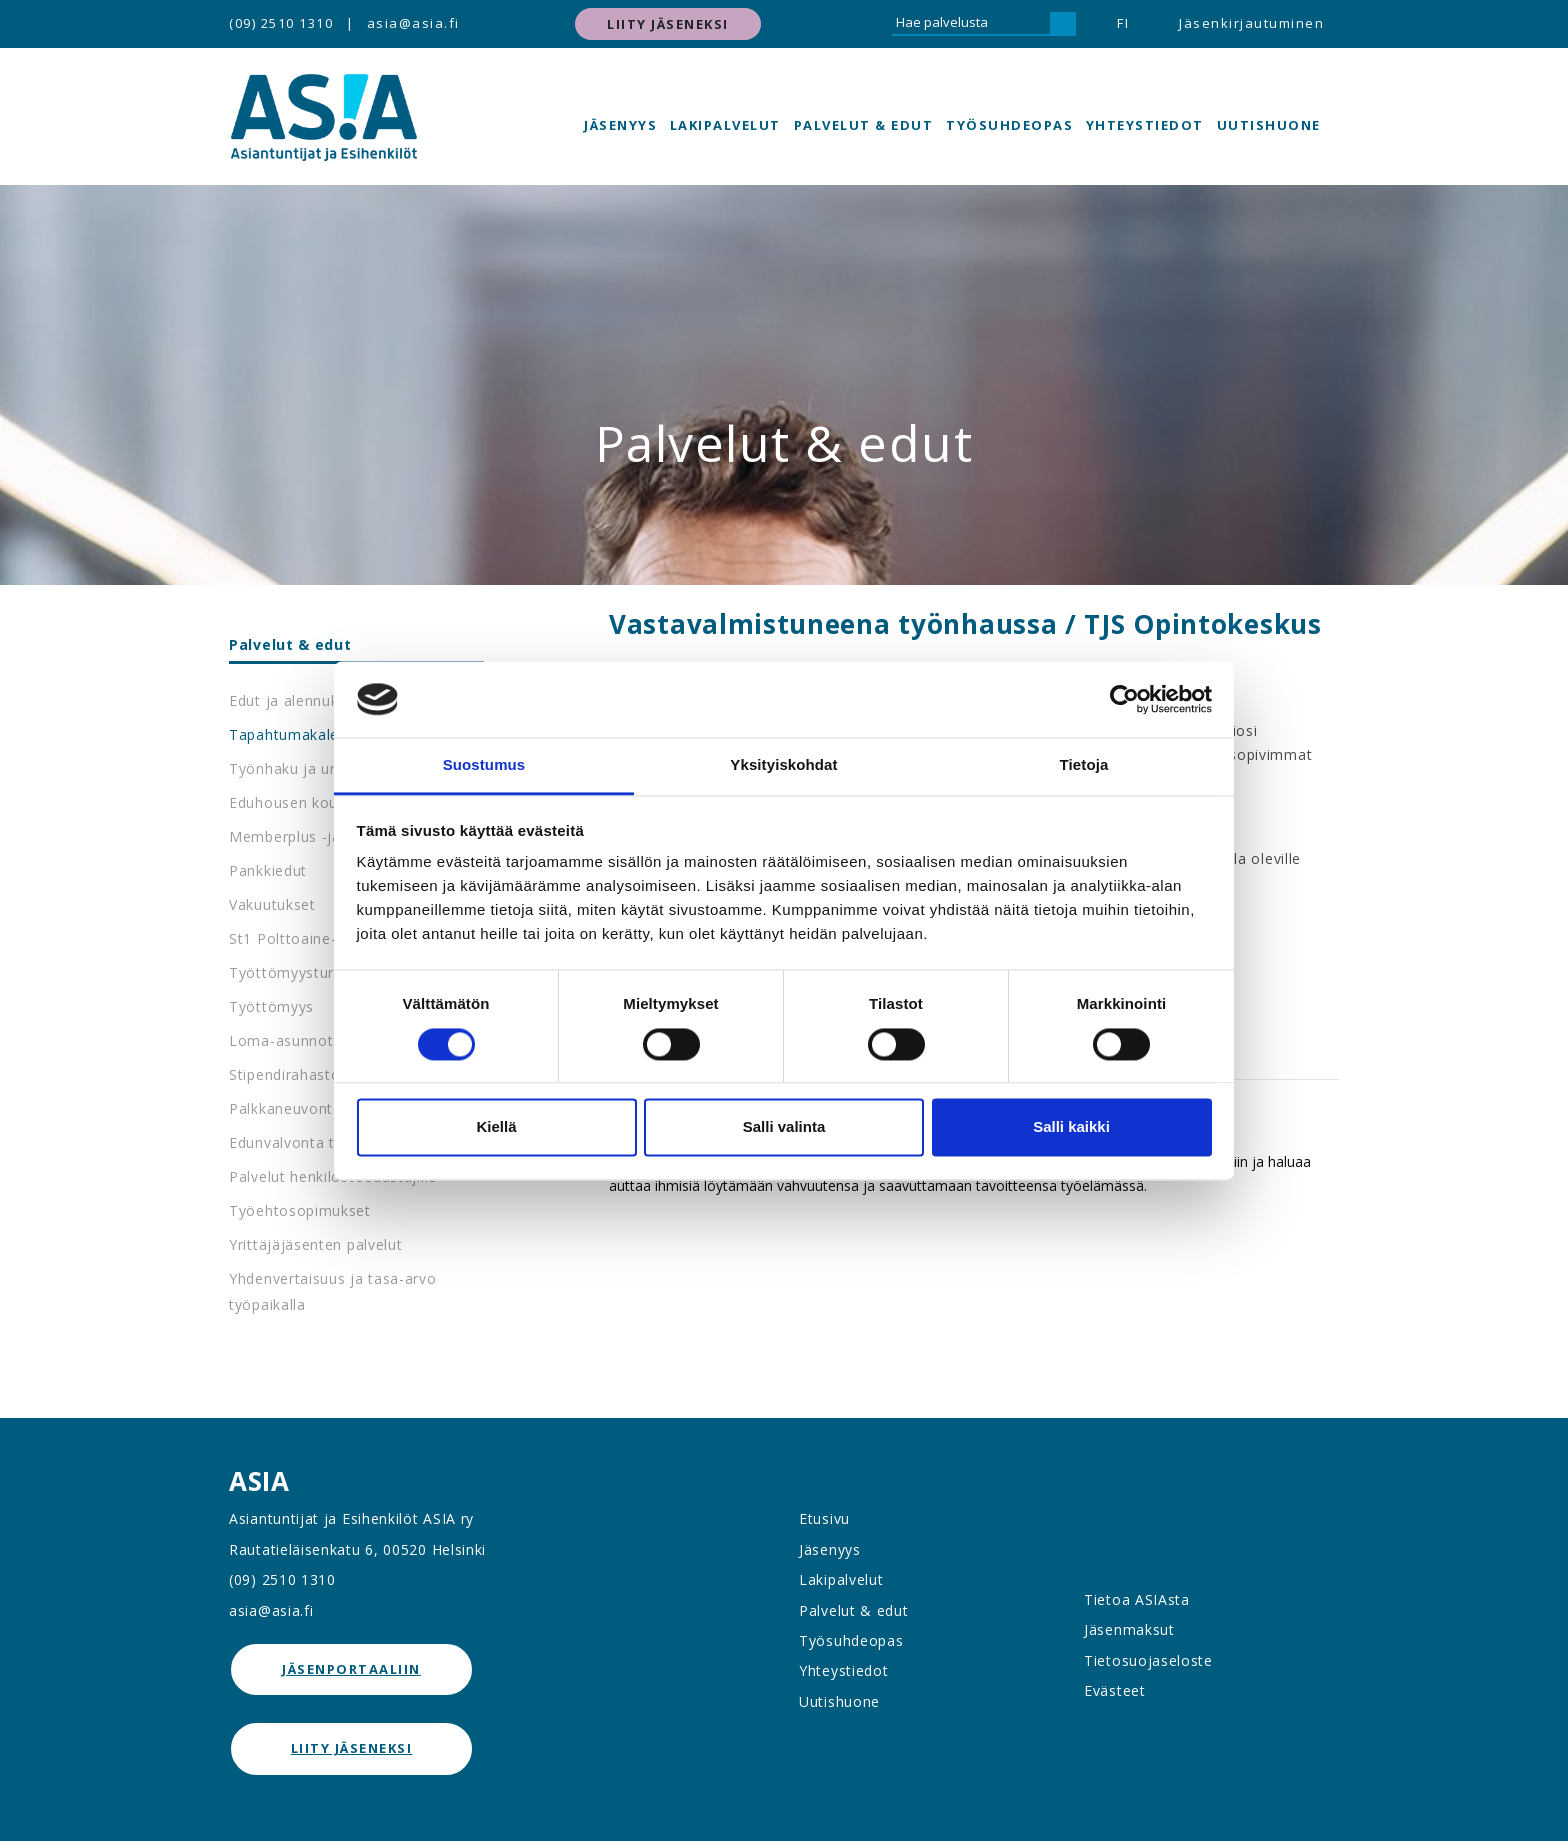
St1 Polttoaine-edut (298, 938)
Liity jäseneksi (668, 24)
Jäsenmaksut (1129, 1629)
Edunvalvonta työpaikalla (317, 1142)
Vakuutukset (272, 904)
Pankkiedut (268, 870)
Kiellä (496, 1127)
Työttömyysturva (290, 972)
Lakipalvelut (725, 125)
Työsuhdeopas (1009, 125)
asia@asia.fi (413, 23)
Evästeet (1115, 1690)
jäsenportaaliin (351, 1669)
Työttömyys (271, 1006)
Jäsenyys (620, 125)
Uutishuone (1269, 125)
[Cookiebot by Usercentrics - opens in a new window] (1124, 699)
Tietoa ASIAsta (1137, 1599)
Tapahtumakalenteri (300, 734)
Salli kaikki (1071, 1127)
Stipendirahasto (285, 1074)
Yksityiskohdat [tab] (783, 765)
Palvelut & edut (864, 125)
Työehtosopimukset (300, 1210)
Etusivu (824, 1518)
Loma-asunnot (281, 1040)
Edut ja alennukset (295, 700)
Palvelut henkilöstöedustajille (333, 1176)
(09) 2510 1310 (281, 23)
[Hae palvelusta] (971, 24)
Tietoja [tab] (1084, 765)
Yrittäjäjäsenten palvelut (316, 1244)
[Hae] (1063, 24)
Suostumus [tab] (484, 765)
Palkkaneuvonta (285, 1108)
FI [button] (1123, 23)
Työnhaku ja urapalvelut (314, 768)
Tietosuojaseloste (1148, 1660)
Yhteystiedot (1145, 125)
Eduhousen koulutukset (312, 802)
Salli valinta (784, 1127)
